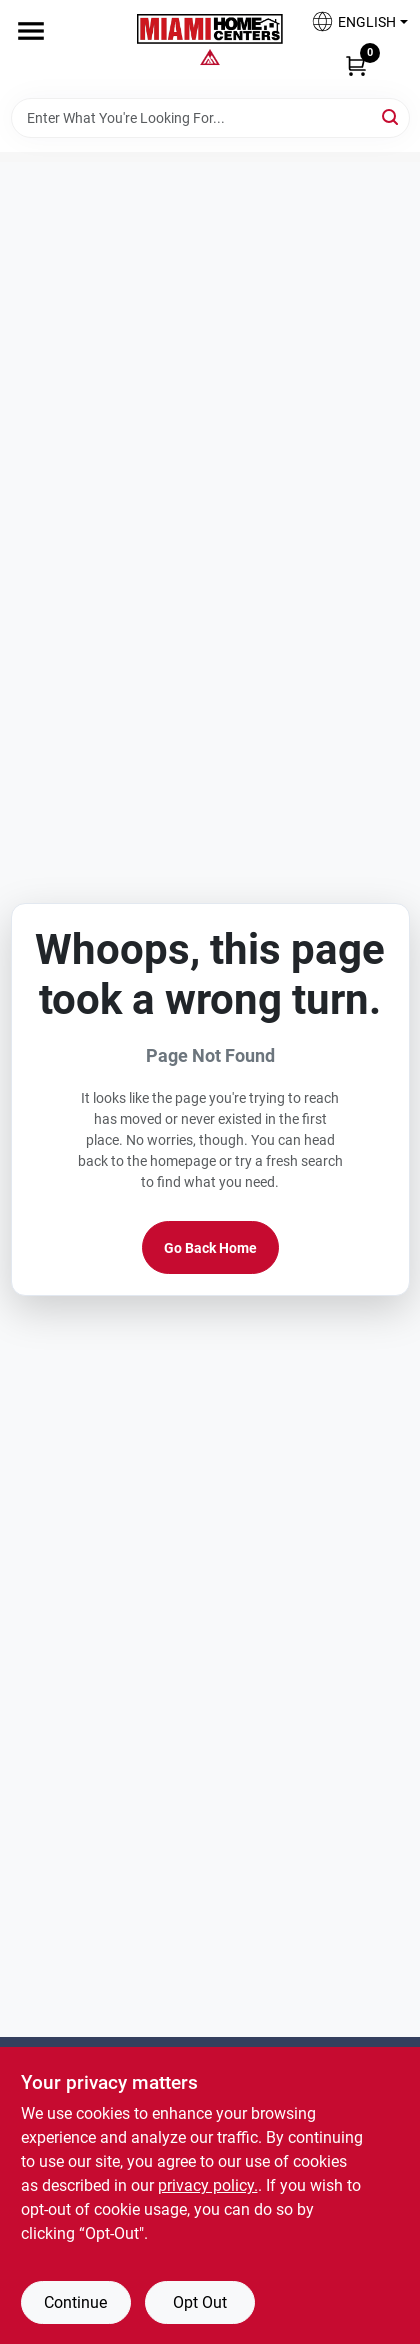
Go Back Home (210, 1248)
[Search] (391, 116)
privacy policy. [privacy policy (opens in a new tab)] (208, 2185)
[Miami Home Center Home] (210, 31)
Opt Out (200, 2302)
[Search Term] (210, 118)
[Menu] (31, 31)
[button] (352, 27)
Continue (75, 2302)
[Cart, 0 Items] (356, 65)
